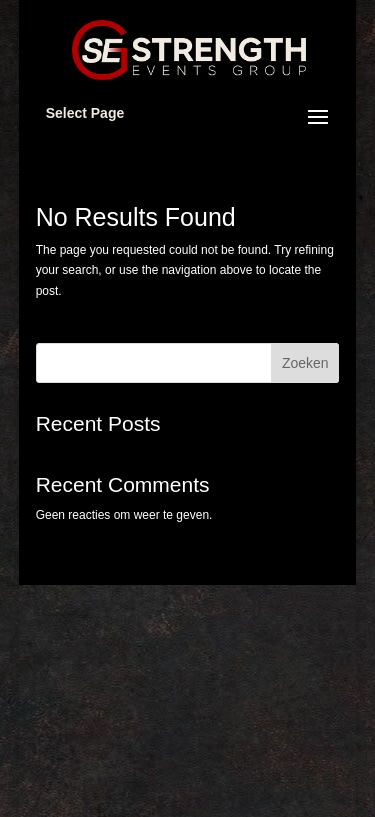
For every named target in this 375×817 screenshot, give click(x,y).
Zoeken (305, 363)
